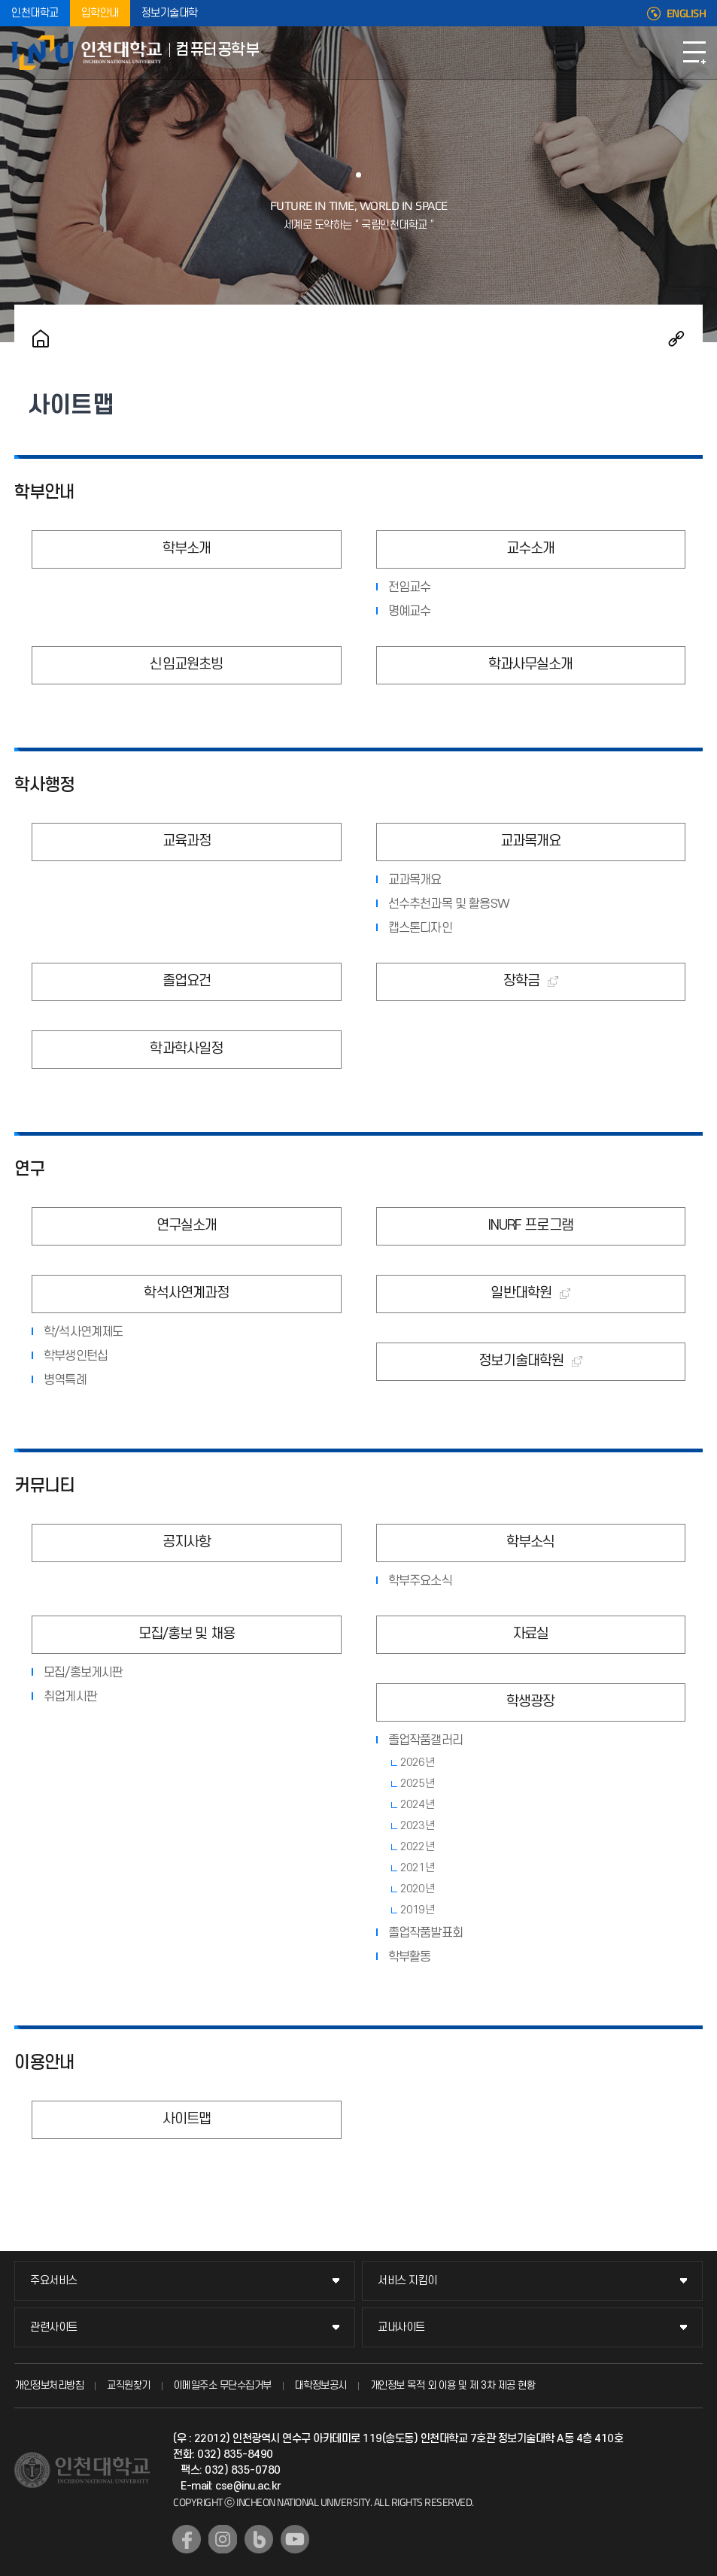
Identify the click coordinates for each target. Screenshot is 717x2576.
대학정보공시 (321, 2385)
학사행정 (44, 785)
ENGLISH (686, 13)
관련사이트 (53, 2327)
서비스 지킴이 (407, 2280)
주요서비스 (53, 2280)
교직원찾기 (128, 2385)
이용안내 (44, 2063)
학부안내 (44, 492)
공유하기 (676, 338)
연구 (29, 1169)
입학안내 (100, 13)
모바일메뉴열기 (694, 52)
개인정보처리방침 (49, 2385)
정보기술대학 (169, 13)
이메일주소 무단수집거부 (223, 2385)
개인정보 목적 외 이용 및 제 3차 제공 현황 (453, 2385)
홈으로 (40, 338)
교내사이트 (401, 2327)
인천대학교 (35, 13)
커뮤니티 (44, 1486)
